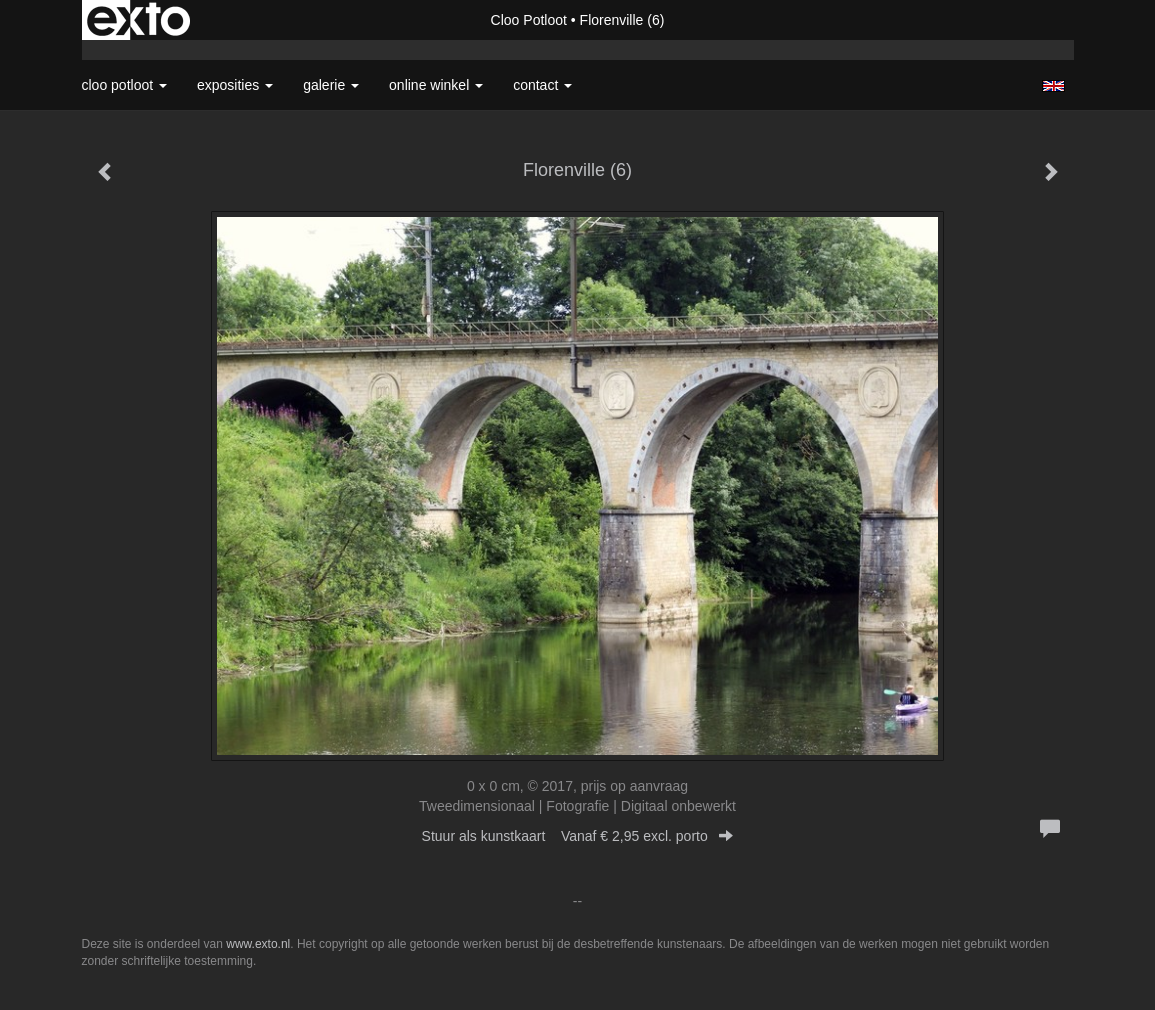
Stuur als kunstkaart (578, 836)
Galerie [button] (331, 85)
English (1053, 86)
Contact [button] (542, 85)
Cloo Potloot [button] (125, 85)
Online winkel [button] (436, 85)
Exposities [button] (235, 85)
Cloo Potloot (529, 20)
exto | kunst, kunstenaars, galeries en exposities (138, 20)
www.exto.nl (258, 944)
